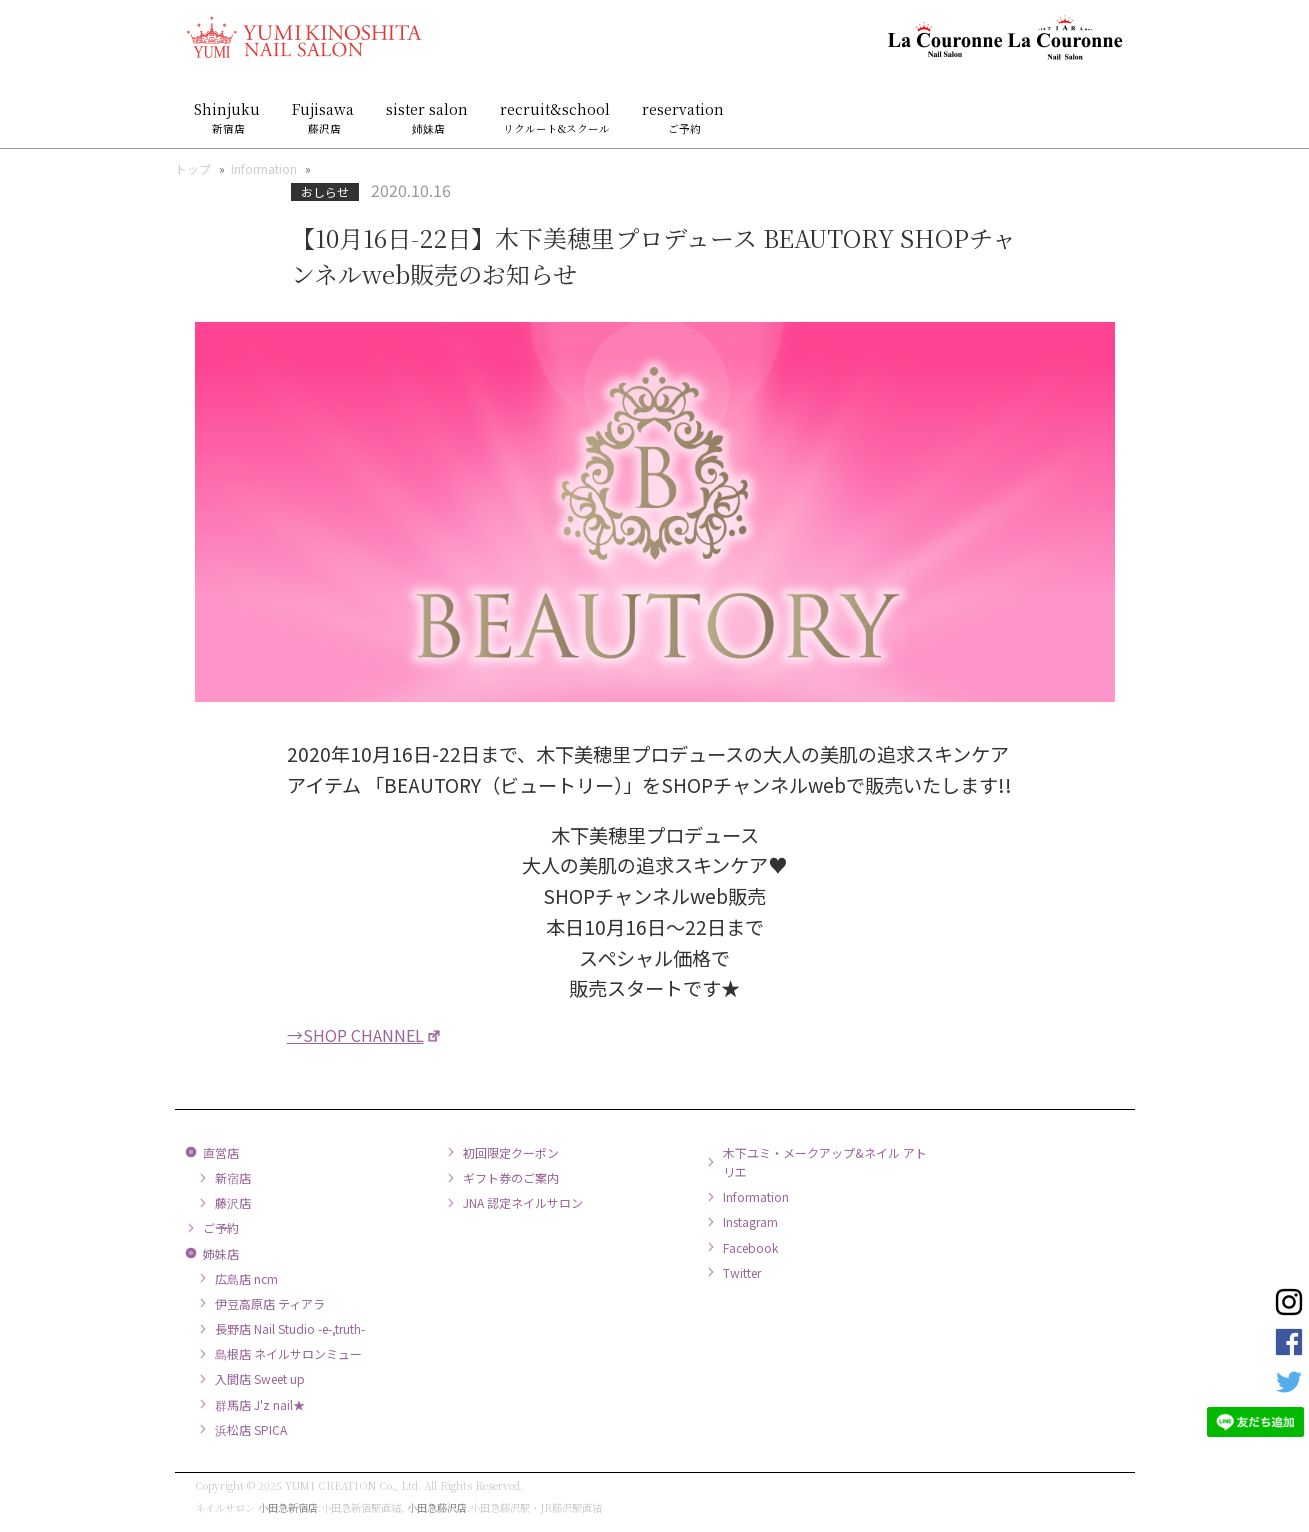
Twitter (742, 1272)
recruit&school (557, 117)
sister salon (429, 117)
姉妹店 (221, 1253)
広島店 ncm (246, 1278)
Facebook (750, 1247)
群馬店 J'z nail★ (260, 1404)
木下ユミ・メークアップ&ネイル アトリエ (825, 1162)
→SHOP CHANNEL (355, 1035)
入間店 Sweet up (260, 1378)
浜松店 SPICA (251, 1429)
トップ (193, 168)
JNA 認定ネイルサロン (523, 1202)
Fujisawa (325, 117)
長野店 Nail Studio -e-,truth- (290, 1328)
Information (264, 168)
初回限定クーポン (511, 1152)
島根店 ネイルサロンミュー (288, 1353)
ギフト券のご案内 (511, 1177)
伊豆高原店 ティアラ (270, 1303)
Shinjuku (229, 117)
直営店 (221, 1152)
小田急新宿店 (288, 1507)
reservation (685, 117)
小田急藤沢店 (437, 1507)
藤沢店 (233, 1202)
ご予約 (221, 1227)
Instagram (750, 1221)
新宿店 (233, 1177)
